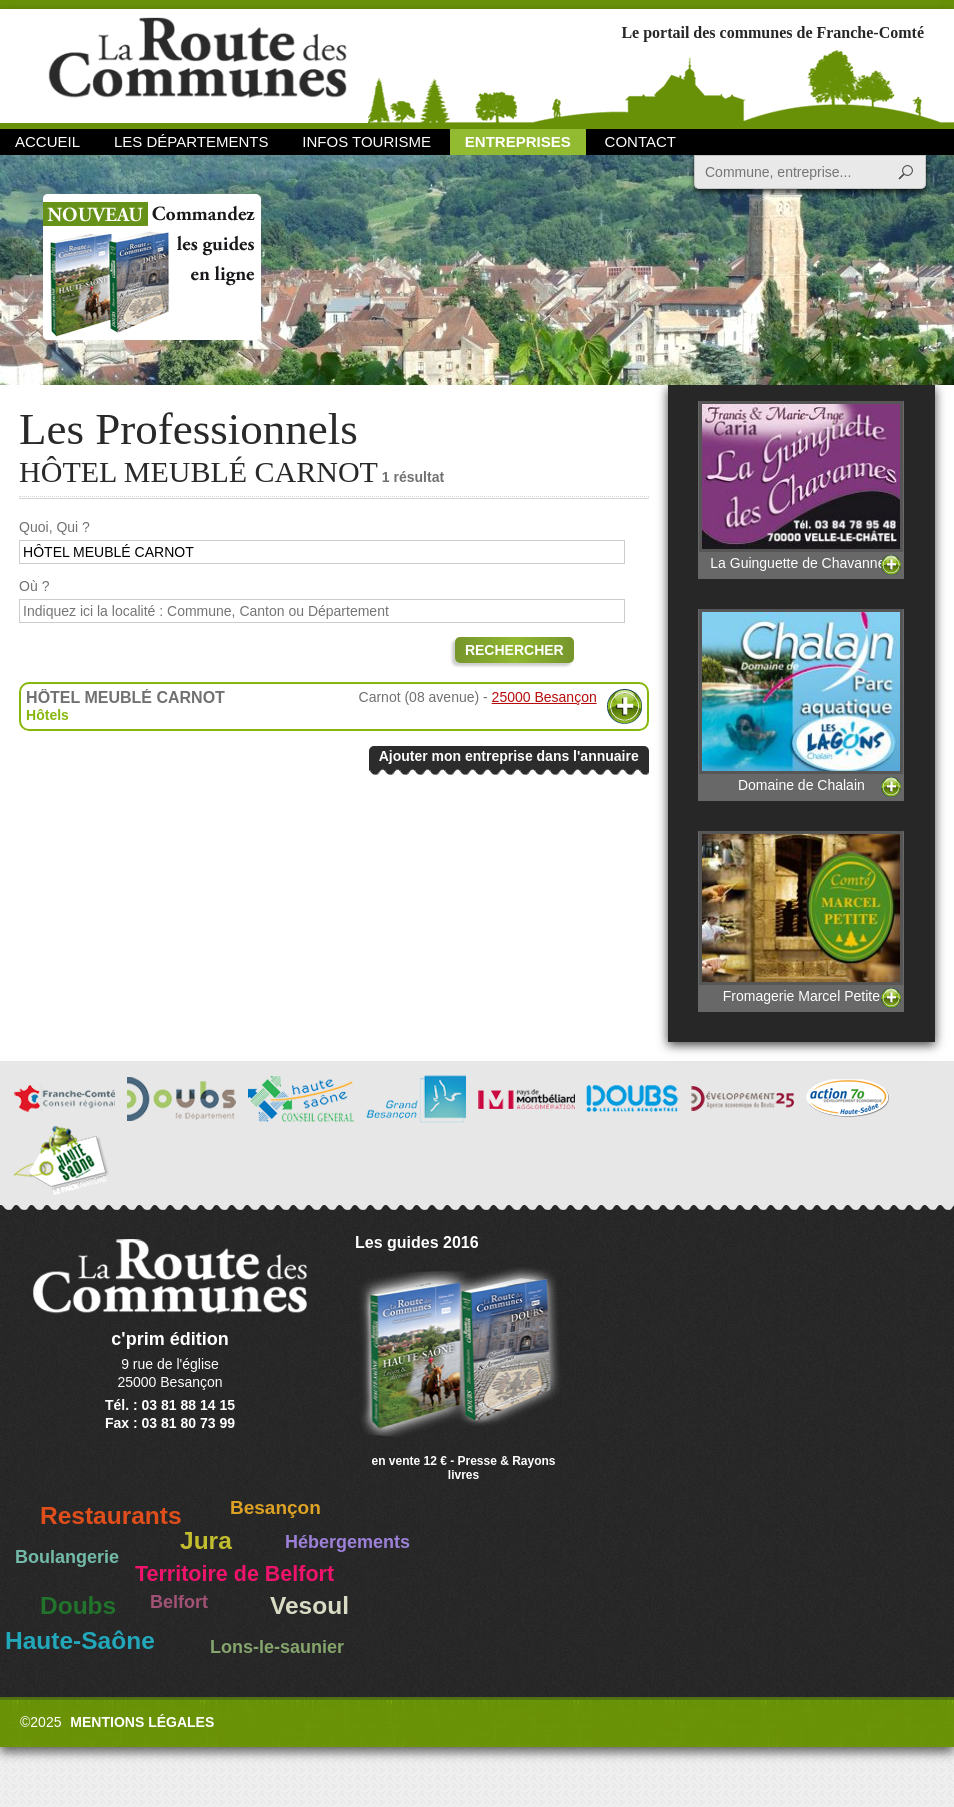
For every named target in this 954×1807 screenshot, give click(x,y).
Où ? (34, 586)
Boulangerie (67, 1557)
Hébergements (347, 1542)
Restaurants (111, 1515)
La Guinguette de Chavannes (801, 486)
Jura (206, 1540)
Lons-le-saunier (277, 1647)
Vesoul (309, 1605)
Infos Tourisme (366, 141)
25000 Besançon (544, 697)
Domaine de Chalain (801, 700)
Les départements (191, 141)
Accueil (47, 141)
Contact (640, 141)
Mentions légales (142, 1722)
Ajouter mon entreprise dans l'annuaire (509, 756)
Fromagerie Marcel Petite (801, 917)
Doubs (78, 1605)
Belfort (179, 1602)
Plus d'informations (624, 706)
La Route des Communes (197, 64)
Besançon (275, 1507)
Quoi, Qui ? (54, 527)
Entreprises (518, 141)
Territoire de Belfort (234, 1574)
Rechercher (514, 650)
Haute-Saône (80, 1640)
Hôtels (47, 715)
